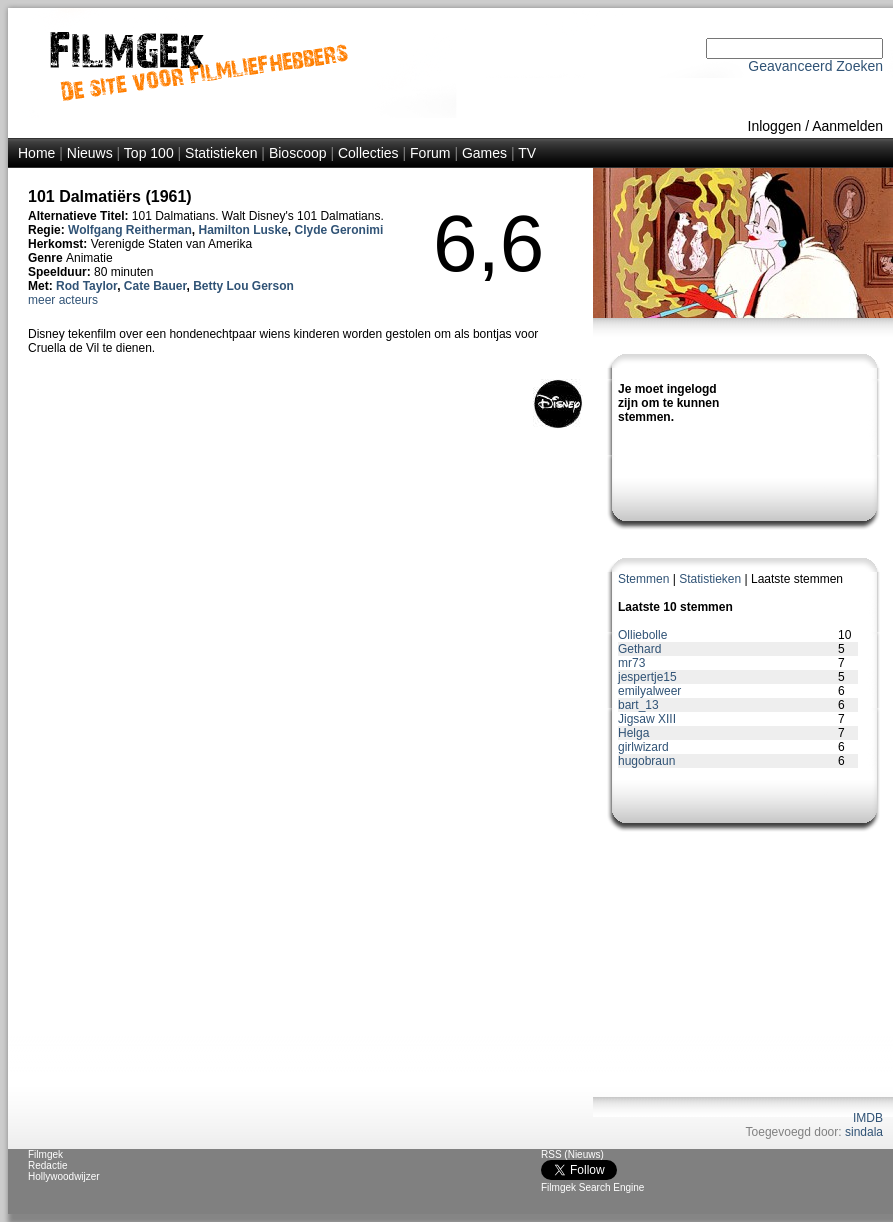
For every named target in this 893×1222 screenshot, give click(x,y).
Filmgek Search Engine (592, 1187)
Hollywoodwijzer (64, 1176)
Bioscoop (298, 153)
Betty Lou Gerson (243, 286)
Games (484, 153)
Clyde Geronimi (339, 230)
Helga (633, 733)
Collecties (368, 153)
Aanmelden (847, 126)
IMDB (868, 1118)
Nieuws (90, 153)
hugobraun (646, 761)
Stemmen (643, 579)
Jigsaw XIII (647, 719)
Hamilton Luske (243, 230)
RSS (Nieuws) (572, 1154)
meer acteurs (63, 300)
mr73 (631, 663)
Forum (430, 153)
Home (36, 153)
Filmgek (45, 1154)
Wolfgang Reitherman (130, 230)
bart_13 (638, 705)
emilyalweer (649, 691)
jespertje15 (647, 677)
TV (527, 153)
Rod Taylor (86, 286)
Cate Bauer (155, 286)
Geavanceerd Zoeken (815, 66)
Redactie (47, 1165)
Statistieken (221, 153)
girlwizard (643, 747)
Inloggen (775, 126)
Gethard (639, 649)
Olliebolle (642, 635)
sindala (864, 1132)
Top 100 (149, 153)
